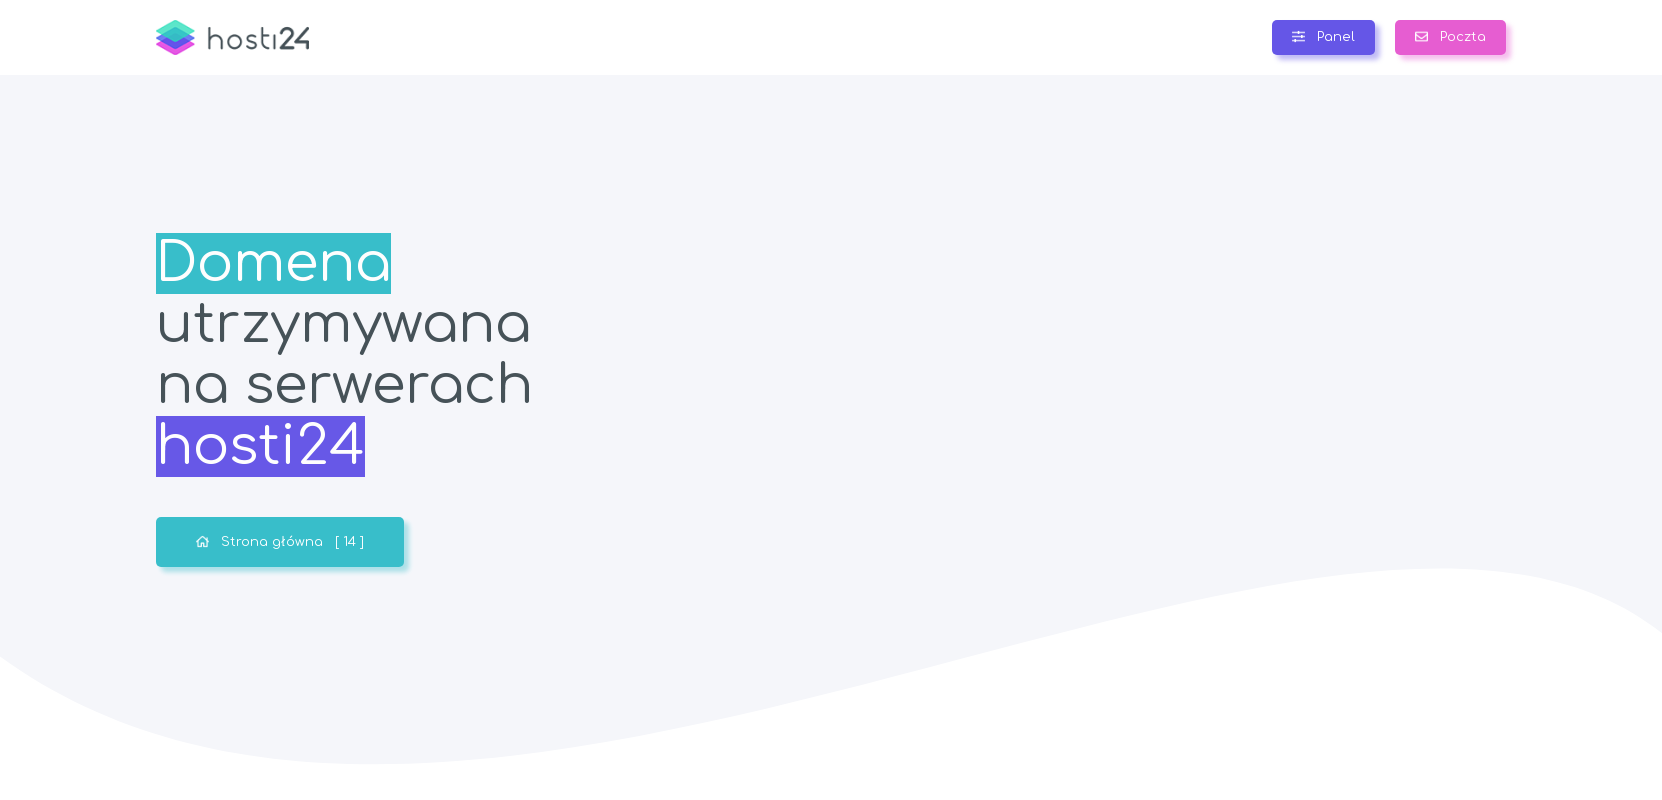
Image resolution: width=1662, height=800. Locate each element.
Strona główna (280, 542)
